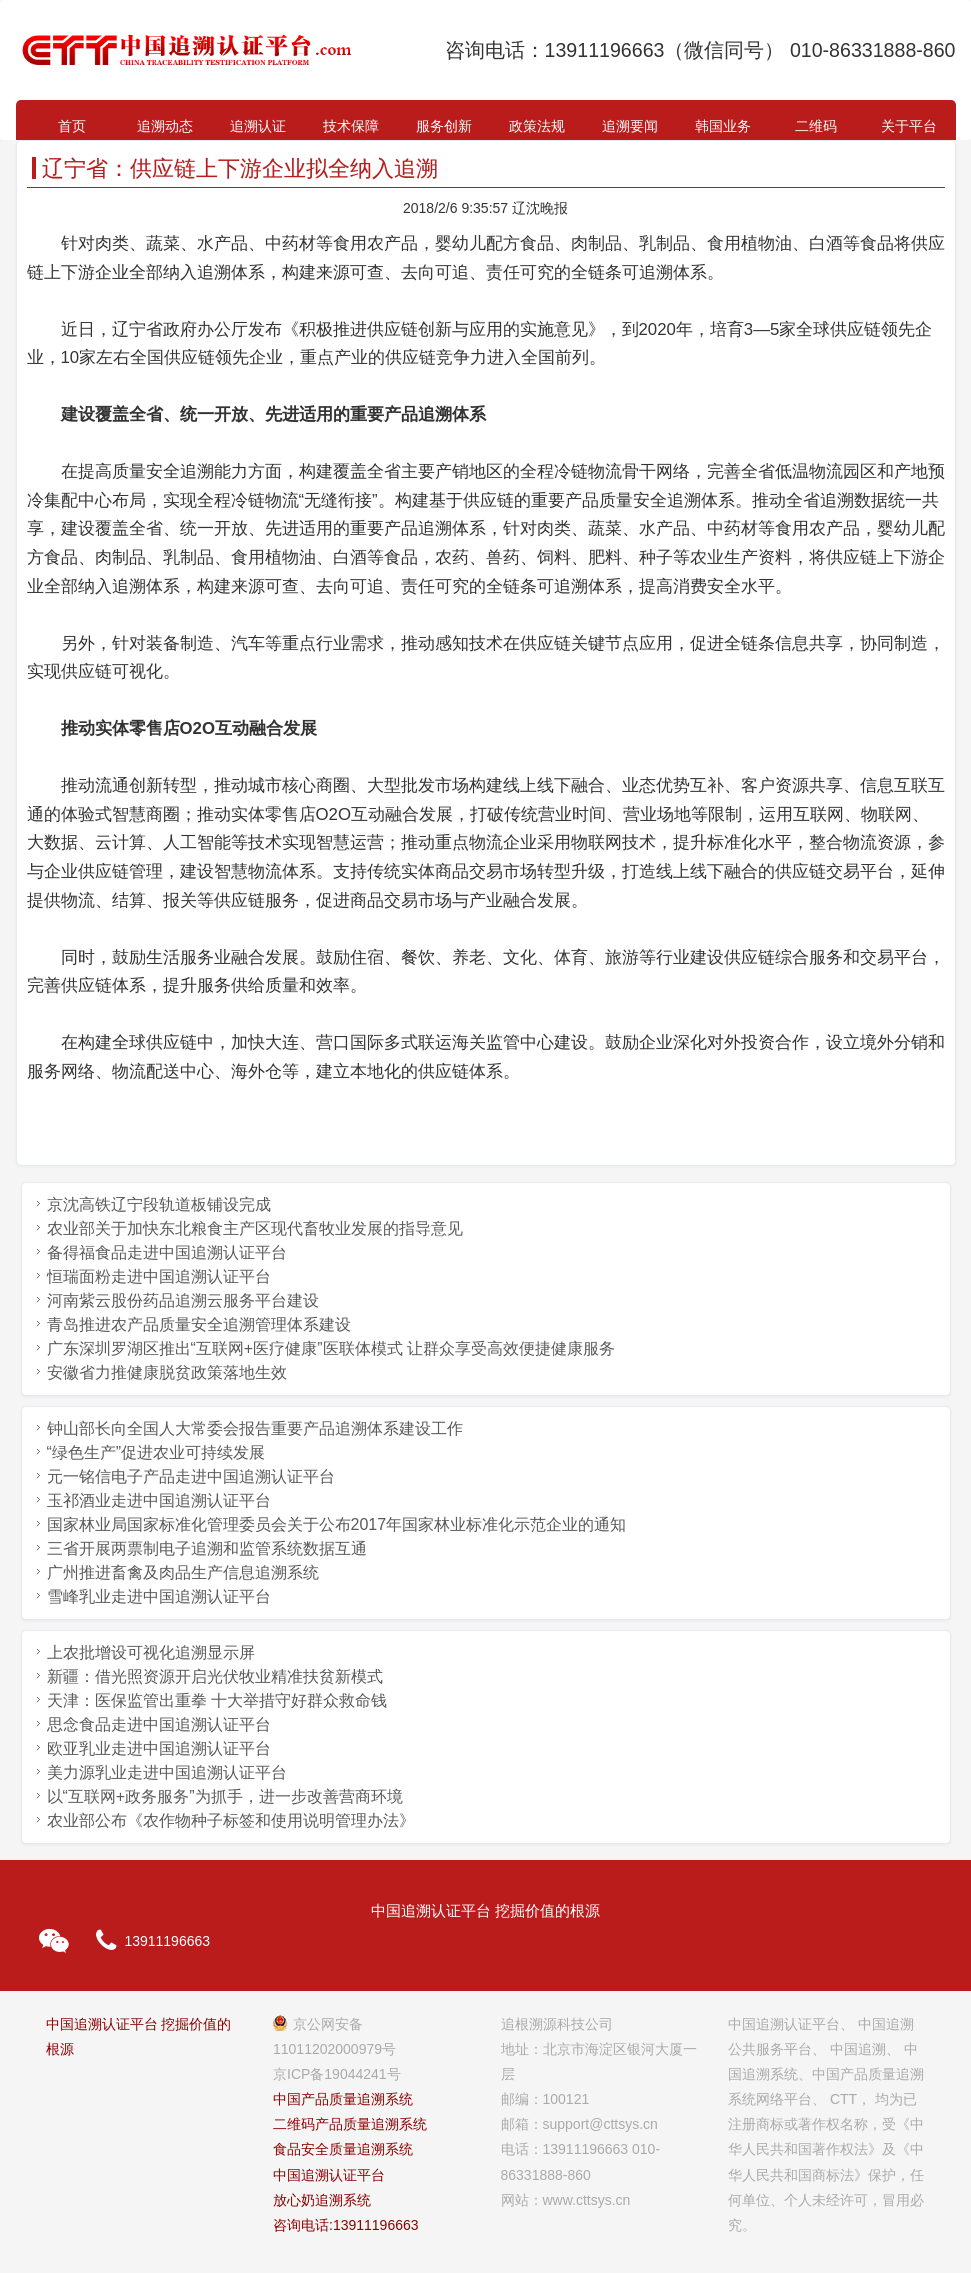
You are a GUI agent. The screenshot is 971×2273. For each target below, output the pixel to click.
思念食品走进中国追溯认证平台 (159, 1724)
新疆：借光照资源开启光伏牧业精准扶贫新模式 (215, 1676)
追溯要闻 (630, 126)
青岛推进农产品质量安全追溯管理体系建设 (199, 1324)
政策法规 (537, 126)
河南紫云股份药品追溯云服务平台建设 (183, 1300)
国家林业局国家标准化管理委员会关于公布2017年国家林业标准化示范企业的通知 (337, 1524)
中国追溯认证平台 (329, 2175)
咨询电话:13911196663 (346, 2225)
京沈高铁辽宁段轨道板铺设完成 (159, 1204)
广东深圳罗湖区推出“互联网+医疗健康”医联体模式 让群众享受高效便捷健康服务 (331, 1348)
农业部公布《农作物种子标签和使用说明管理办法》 (231, 1820)
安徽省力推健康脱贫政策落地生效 (167, 1372)
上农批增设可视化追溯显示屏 (151, 1652)
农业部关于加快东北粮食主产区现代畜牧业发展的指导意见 (255, 1228)
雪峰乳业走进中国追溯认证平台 (159, 1596)
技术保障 (351, 126)
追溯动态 (165, 126)
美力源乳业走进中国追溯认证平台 (167, 1772)
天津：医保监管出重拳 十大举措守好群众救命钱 (217, 1700)
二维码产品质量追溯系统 (350, 2124)
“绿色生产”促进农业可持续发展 (156, 1452)
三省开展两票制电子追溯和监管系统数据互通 (207, 1548)
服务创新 (444, 126)
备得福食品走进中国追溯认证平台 (167, 1252)
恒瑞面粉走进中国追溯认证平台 (159, 1276)
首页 (72, 126)
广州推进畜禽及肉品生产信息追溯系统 (183, 1572)
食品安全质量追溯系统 (343, 2149)
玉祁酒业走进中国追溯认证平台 (159, 1500)
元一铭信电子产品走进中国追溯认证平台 (191, 1476)
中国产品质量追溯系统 (343, 2099)
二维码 (816, 126)
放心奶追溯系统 (322, 2200)
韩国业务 (723, 126)
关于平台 (909, 126)
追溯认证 (258, 126)
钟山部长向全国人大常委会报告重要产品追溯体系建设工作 (255, 1428)
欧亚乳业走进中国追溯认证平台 (159, 1748)
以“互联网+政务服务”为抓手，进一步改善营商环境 (225, 1796)
